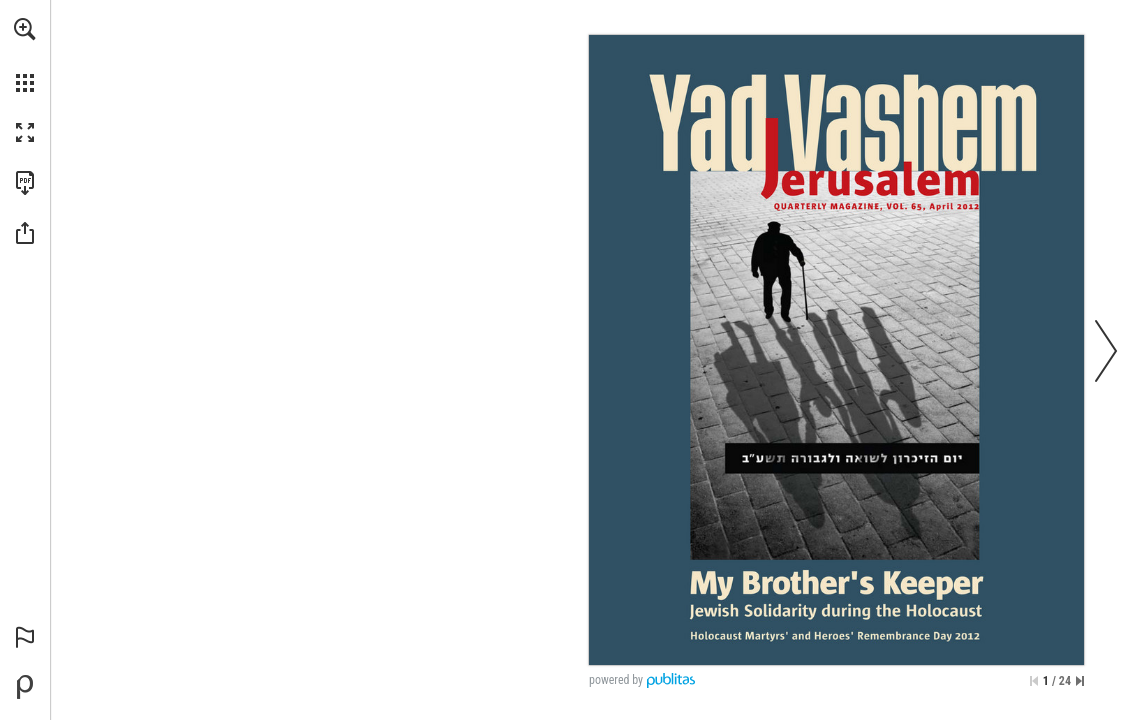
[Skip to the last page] (1080, 681)
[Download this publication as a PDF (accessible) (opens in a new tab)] (25, 183)
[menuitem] (25, 55)
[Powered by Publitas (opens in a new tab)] (25, 687)
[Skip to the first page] (1034, 681)
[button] (25, 29)
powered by (616, 680)
